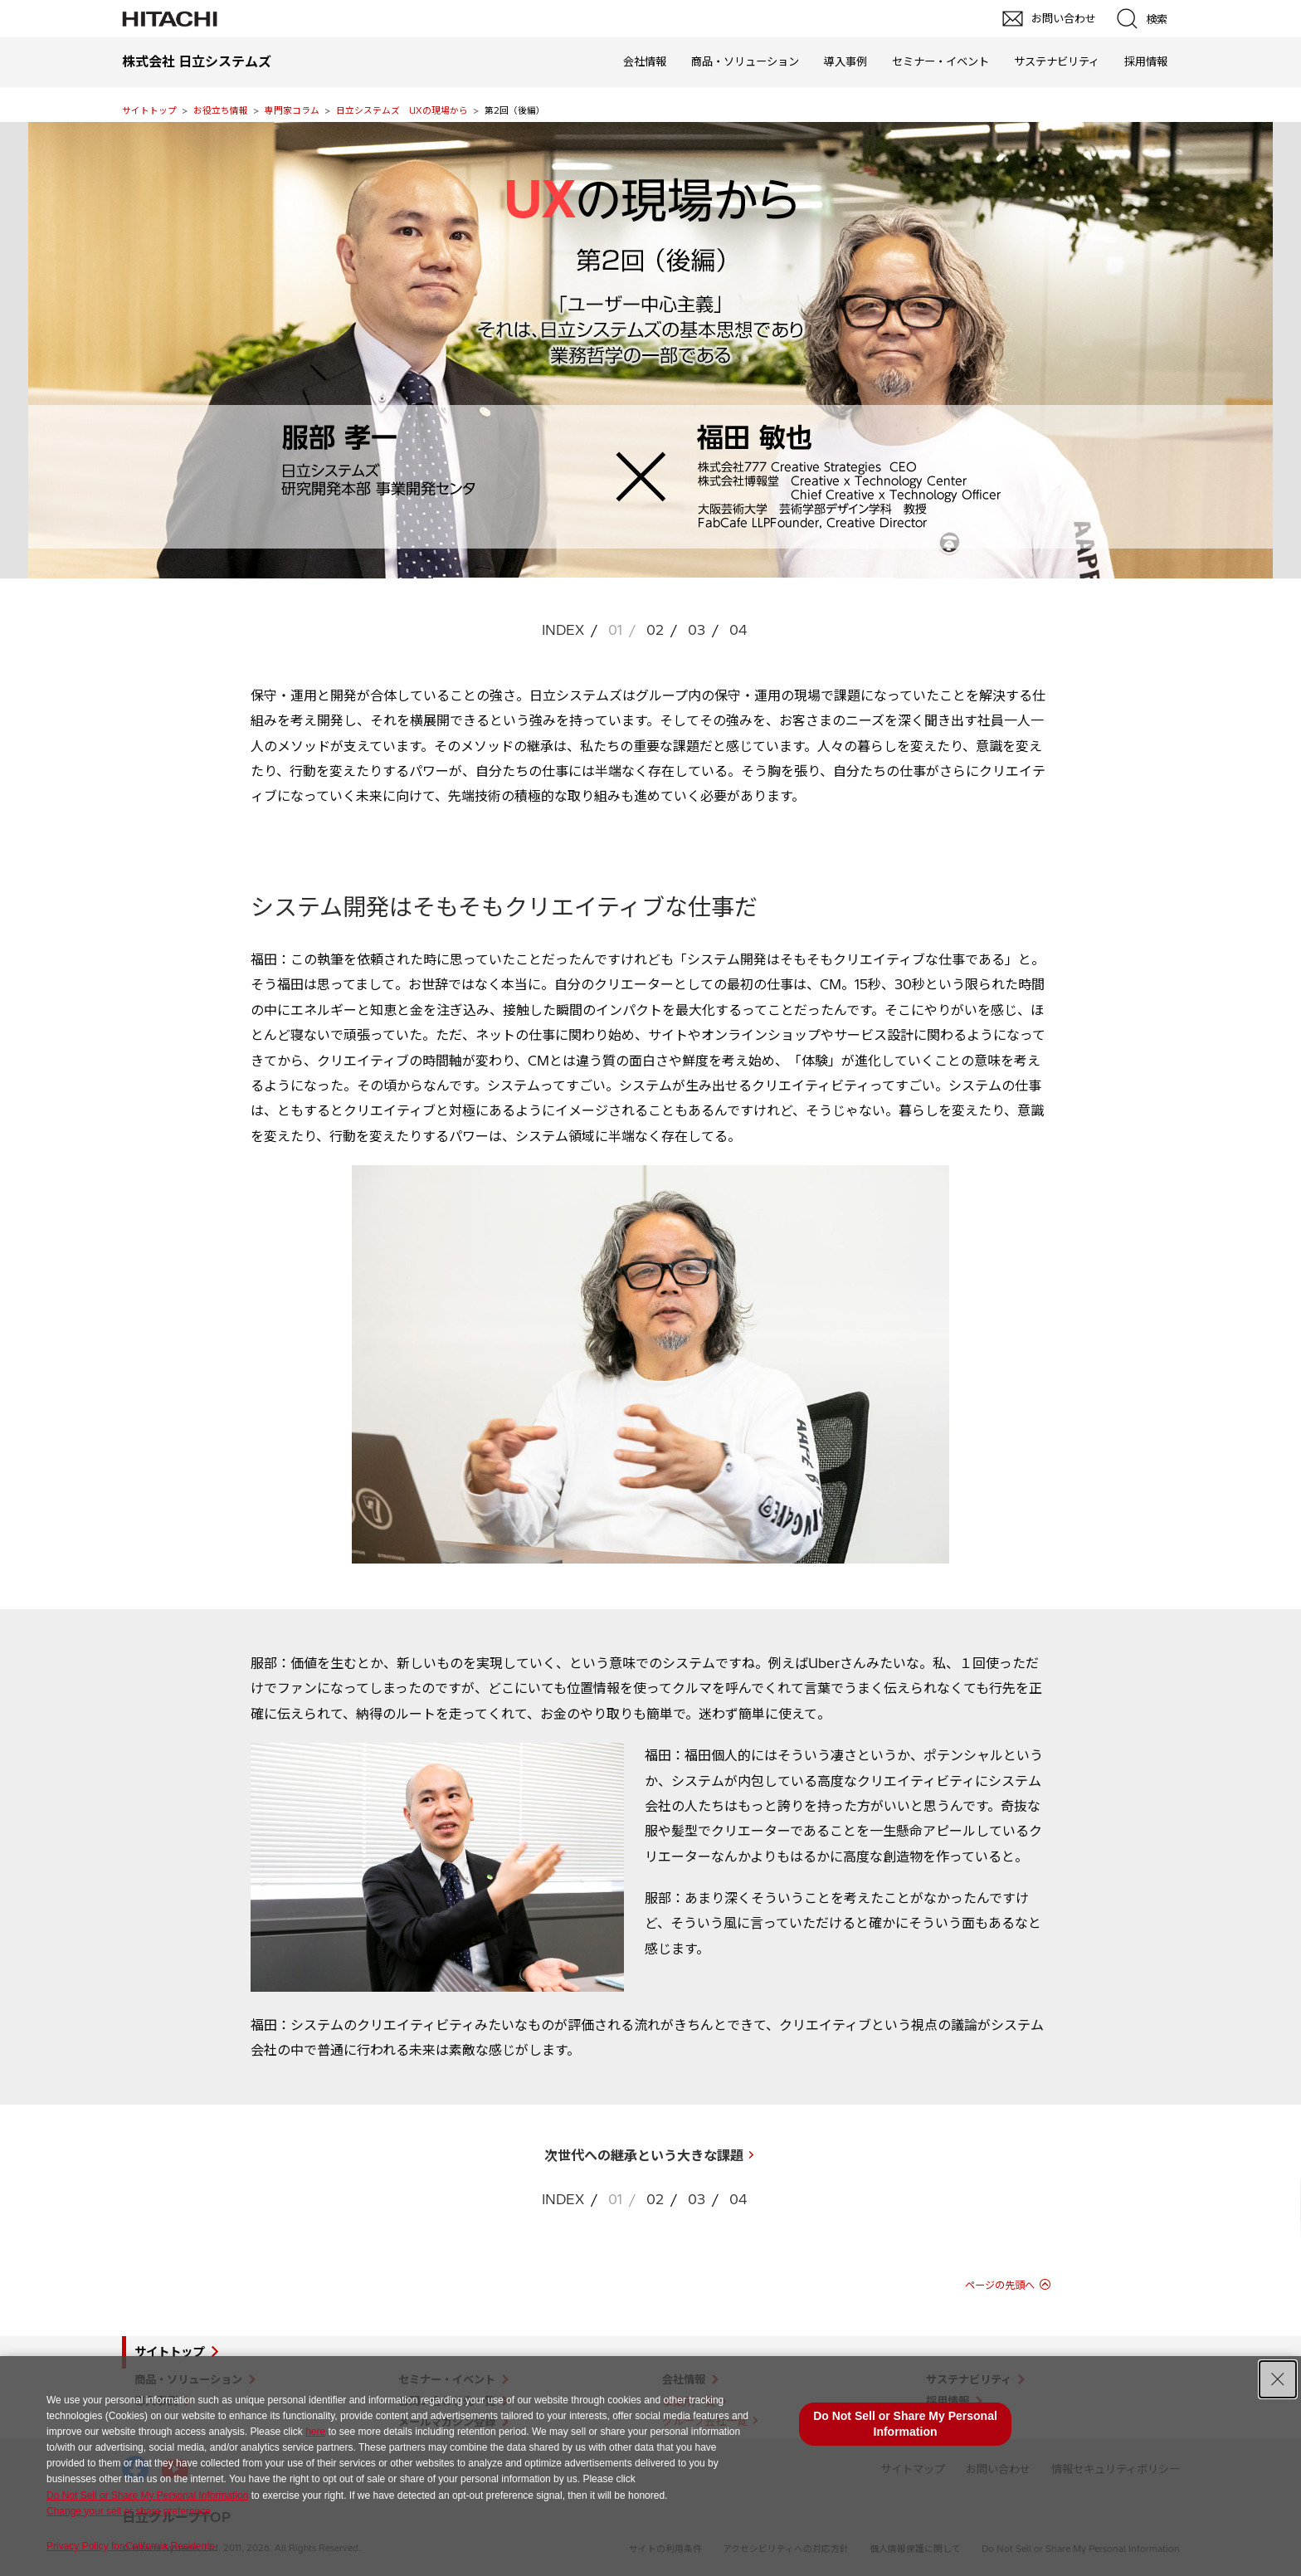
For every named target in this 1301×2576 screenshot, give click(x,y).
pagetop (1280, 2200)
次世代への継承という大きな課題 (643, 2155)
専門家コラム (292, 110)
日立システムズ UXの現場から (402, 110)
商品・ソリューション (745, 61)
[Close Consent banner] (1278, 2379)
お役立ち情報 (220, 110)
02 (655, 630)
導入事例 (845, 61)
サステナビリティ (1056, 61)
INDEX (563, 630)
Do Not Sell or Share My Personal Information (147, 2495)
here (315, 2431)
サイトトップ (149, 110)
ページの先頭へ (1000, 2285)
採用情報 (1145, 61)
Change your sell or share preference (128, 2511)
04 (738, 630)
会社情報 (644, 61)
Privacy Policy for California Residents (130, 2546)
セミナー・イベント (940, 61)
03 (696, 630)
